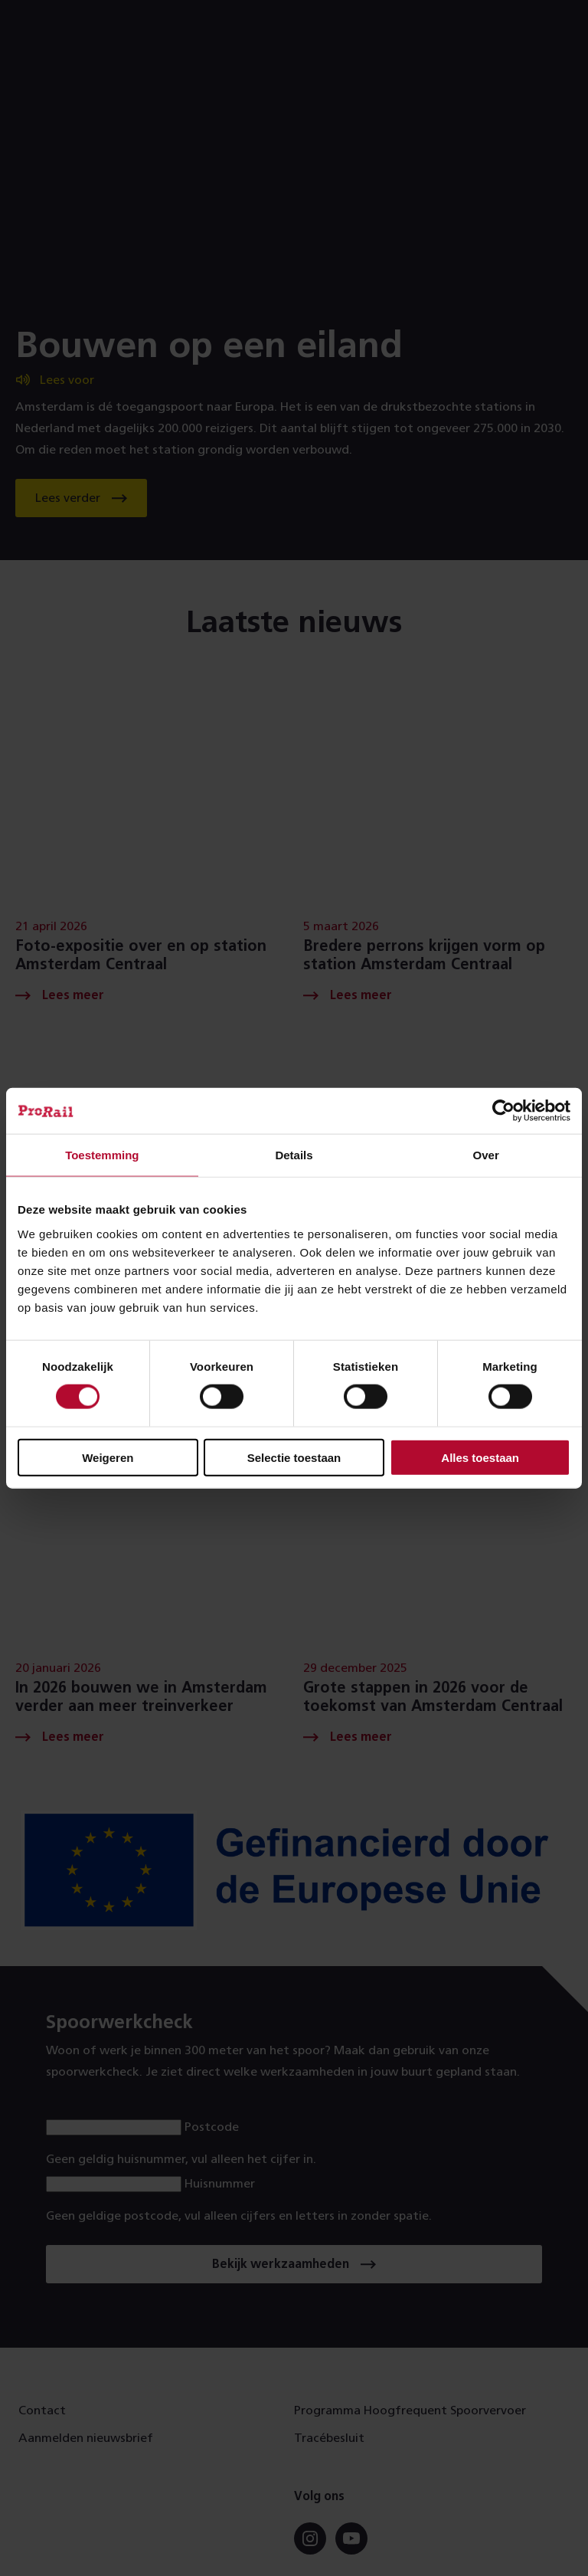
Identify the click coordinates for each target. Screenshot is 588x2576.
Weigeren (107, 1456)
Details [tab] (293, 1155)
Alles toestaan (480, 1456)
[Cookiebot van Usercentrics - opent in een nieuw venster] (503, 1111)
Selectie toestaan (294, 1456)
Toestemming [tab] (102, 1155)
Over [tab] (486, 1155)
